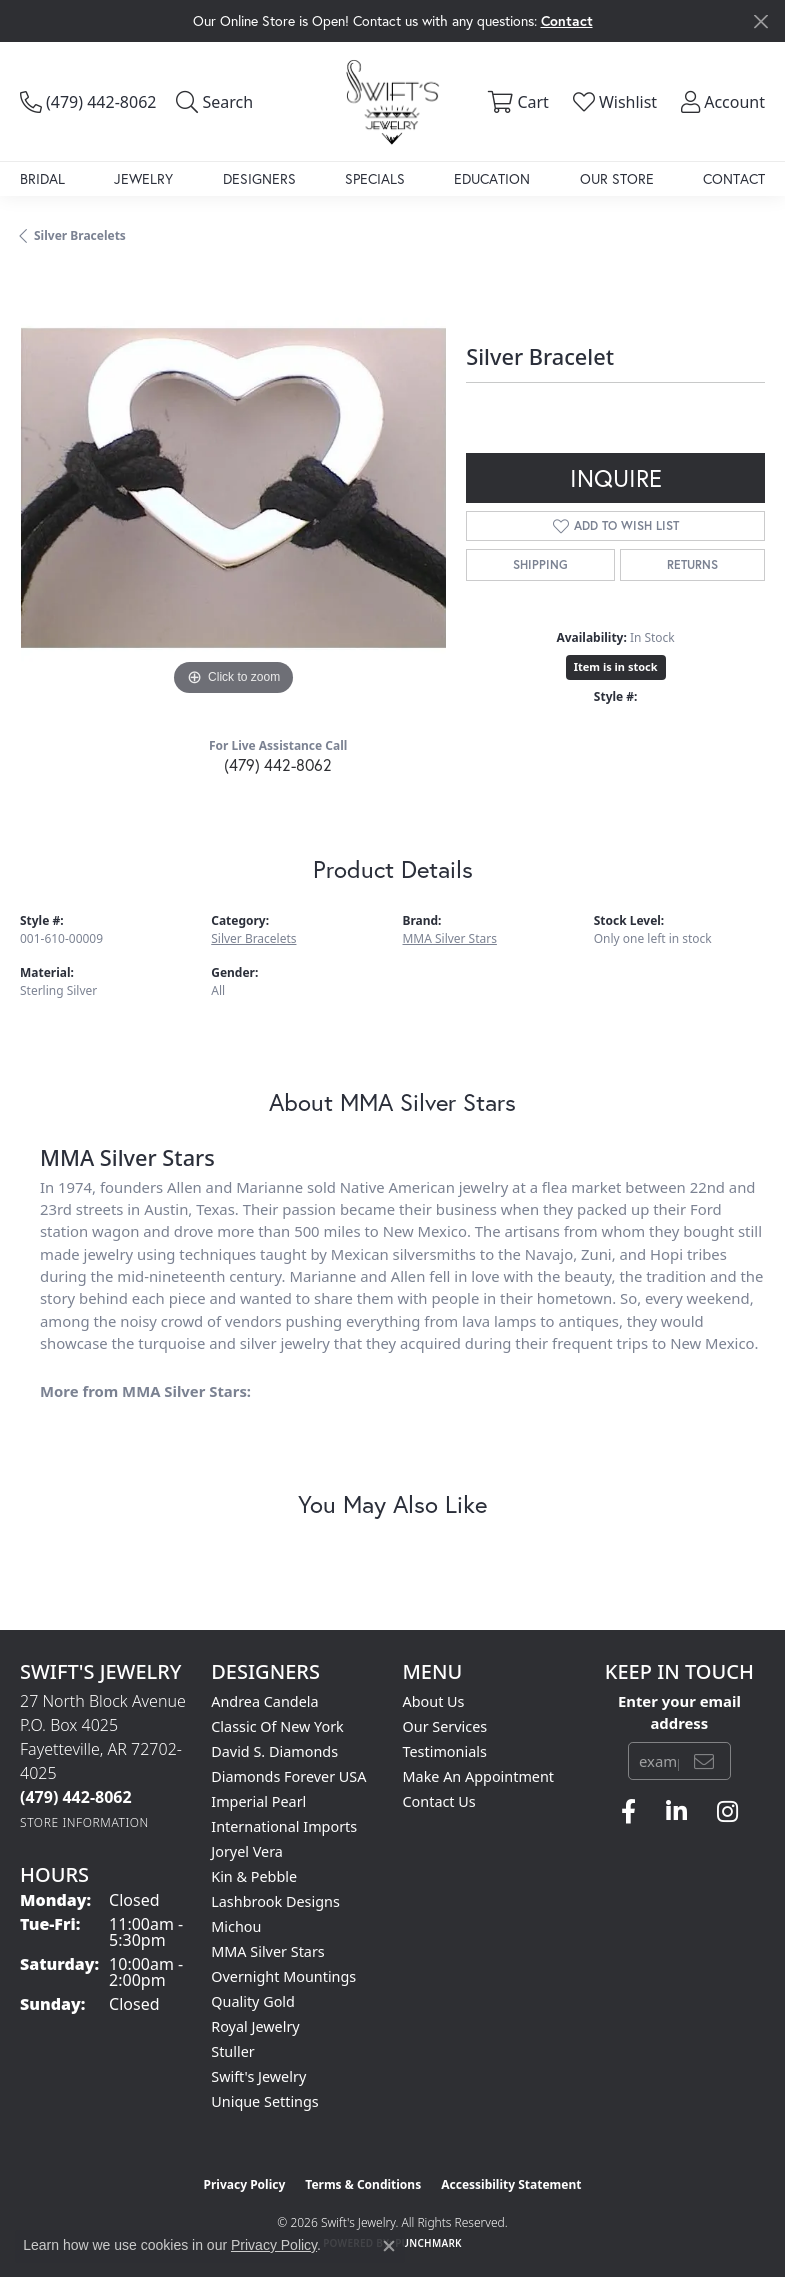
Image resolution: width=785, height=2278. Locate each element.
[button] (214, 102)
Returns (692, 564)
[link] (88, 102)
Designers (259, 178)
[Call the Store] (76, 1797)
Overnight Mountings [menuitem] (283, 1976)
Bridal (42, 178)
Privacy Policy (245, 2184)
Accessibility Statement (511, 2184)
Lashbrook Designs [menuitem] (275, 1901)
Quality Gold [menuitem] (253, 2001)
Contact (734, 178)
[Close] (760, 21)
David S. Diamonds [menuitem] (274, 1751)
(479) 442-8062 (278, 764)
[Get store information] (84, 1822)
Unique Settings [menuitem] (264, 2101)
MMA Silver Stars (450, 938)
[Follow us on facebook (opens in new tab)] (628, 1812)
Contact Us (439, 1801)
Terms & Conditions (363, 2184)
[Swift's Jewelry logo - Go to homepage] (393, 101)
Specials (375, 178)
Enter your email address (679, 1712)
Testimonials (445, 1751)
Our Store (617, 178)
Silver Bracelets (80, 235)
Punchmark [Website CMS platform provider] (428, 2243)
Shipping (540, 564)
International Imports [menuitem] (284, 1826)
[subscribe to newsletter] (704, 1761)
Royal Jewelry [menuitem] (255, 2026)
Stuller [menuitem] (232, 2051)
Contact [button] (567, 20)
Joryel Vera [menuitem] (247, 1851)
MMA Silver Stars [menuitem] (268, 1951)
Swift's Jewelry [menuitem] (258, 2076)
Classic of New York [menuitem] (277, 1726)
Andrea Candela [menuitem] (264, 1701)
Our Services (445, 1726)
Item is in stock (616, 666)
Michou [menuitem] (236, 1926)
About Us (434, 1701)
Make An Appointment (479, 1776)
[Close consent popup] (389, 2246)
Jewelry (143, 178)
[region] (233, 488)
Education (492, 178)
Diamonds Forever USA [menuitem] (288, 1776)
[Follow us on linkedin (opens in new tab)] (676, 1812)
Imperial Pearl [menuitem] (258, 1801)
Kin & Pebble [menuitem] (254, 1876)
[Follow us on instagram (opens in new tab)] (727, 1812)
